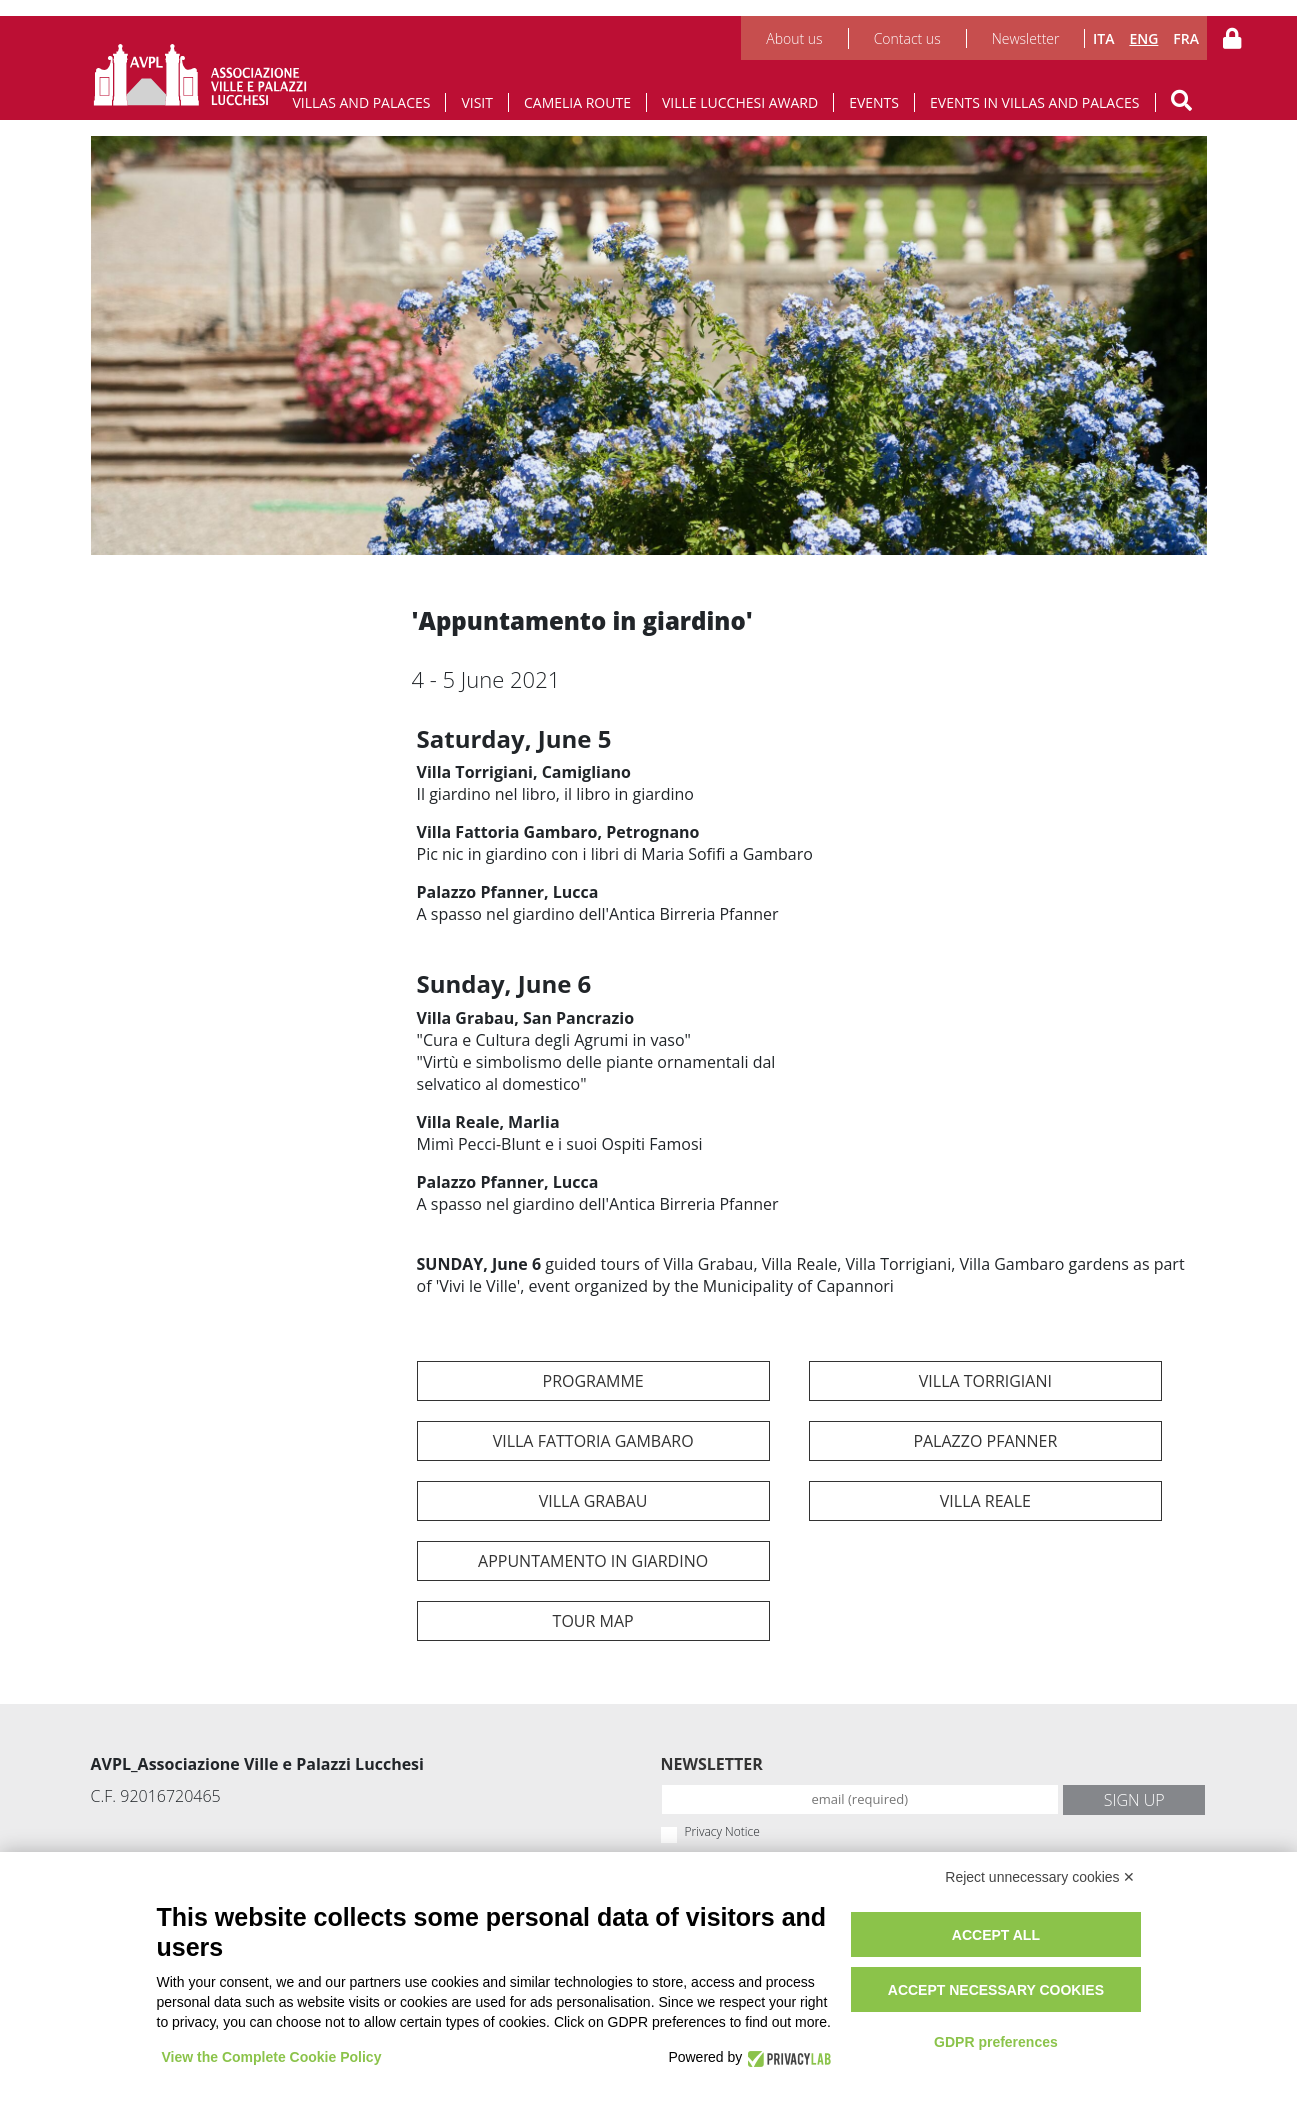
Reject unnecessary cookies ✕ (1040, 1877)
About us (794, 38)
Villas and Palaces (361, 102)
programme (593, 1381)
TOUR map (593, 1621)
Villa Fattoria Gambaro (593, 1441)
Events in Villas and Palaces (1035, 102)
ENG (1143, 38)
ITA (1103, 38)
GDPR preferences (996, 2042)
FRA (1186, 38)
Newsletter (1026, 38)
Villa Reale (985, 1501)
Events (874, 102)
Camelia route (577, 102)
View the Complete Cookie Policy (272, 2057)
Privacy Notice (722, 1831)
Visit (477, 102)
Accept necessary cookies (996, 1990)
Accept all (996, 1935)
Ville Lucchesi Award (740, 102)
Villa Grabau (593, 1501)
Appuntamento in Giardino (593, 1561)
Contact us (907, 38)
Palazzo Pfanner (985, 1441)
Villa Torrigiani (985, 1381)
